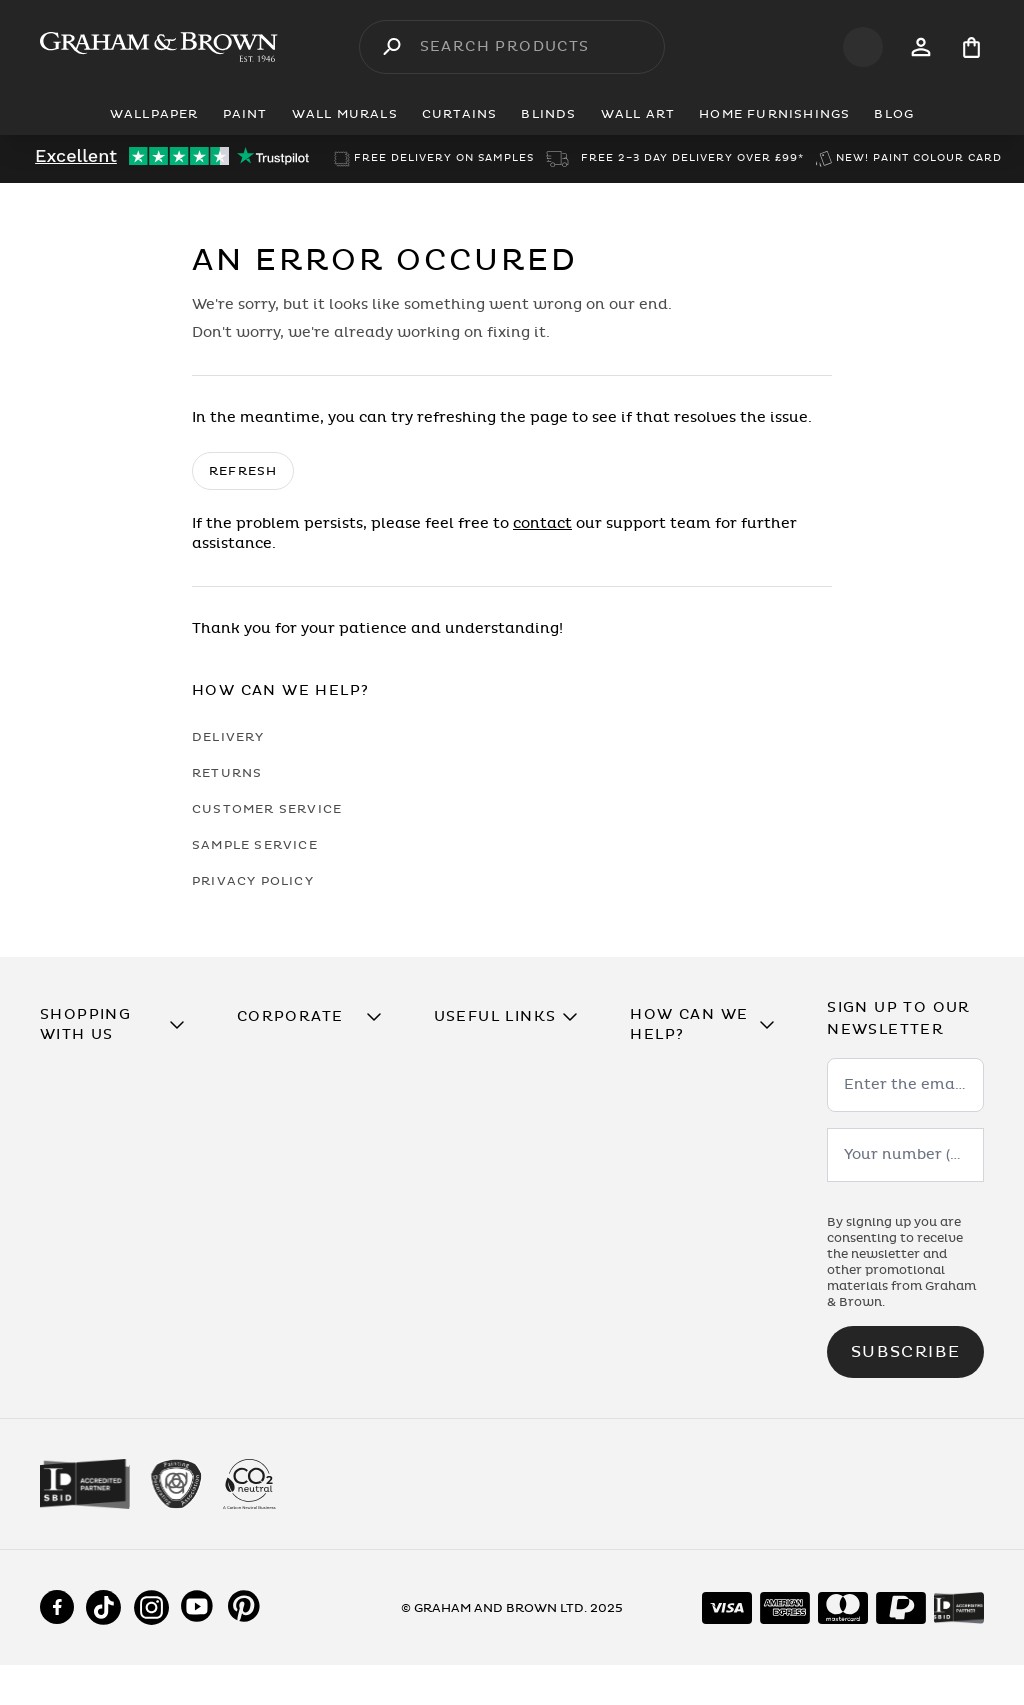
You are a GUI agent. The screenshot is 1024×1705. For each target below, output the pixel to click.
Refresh (243, 471)
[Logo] (159, 47)
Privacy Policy (253, 881)
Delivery (228, 737)
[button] (118, 1025)
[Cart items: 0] (971, 47)
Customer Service (267, 809)
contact (542, 523)
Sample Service (255, 845)
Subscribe (905, 1352)
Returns (227, 773)
